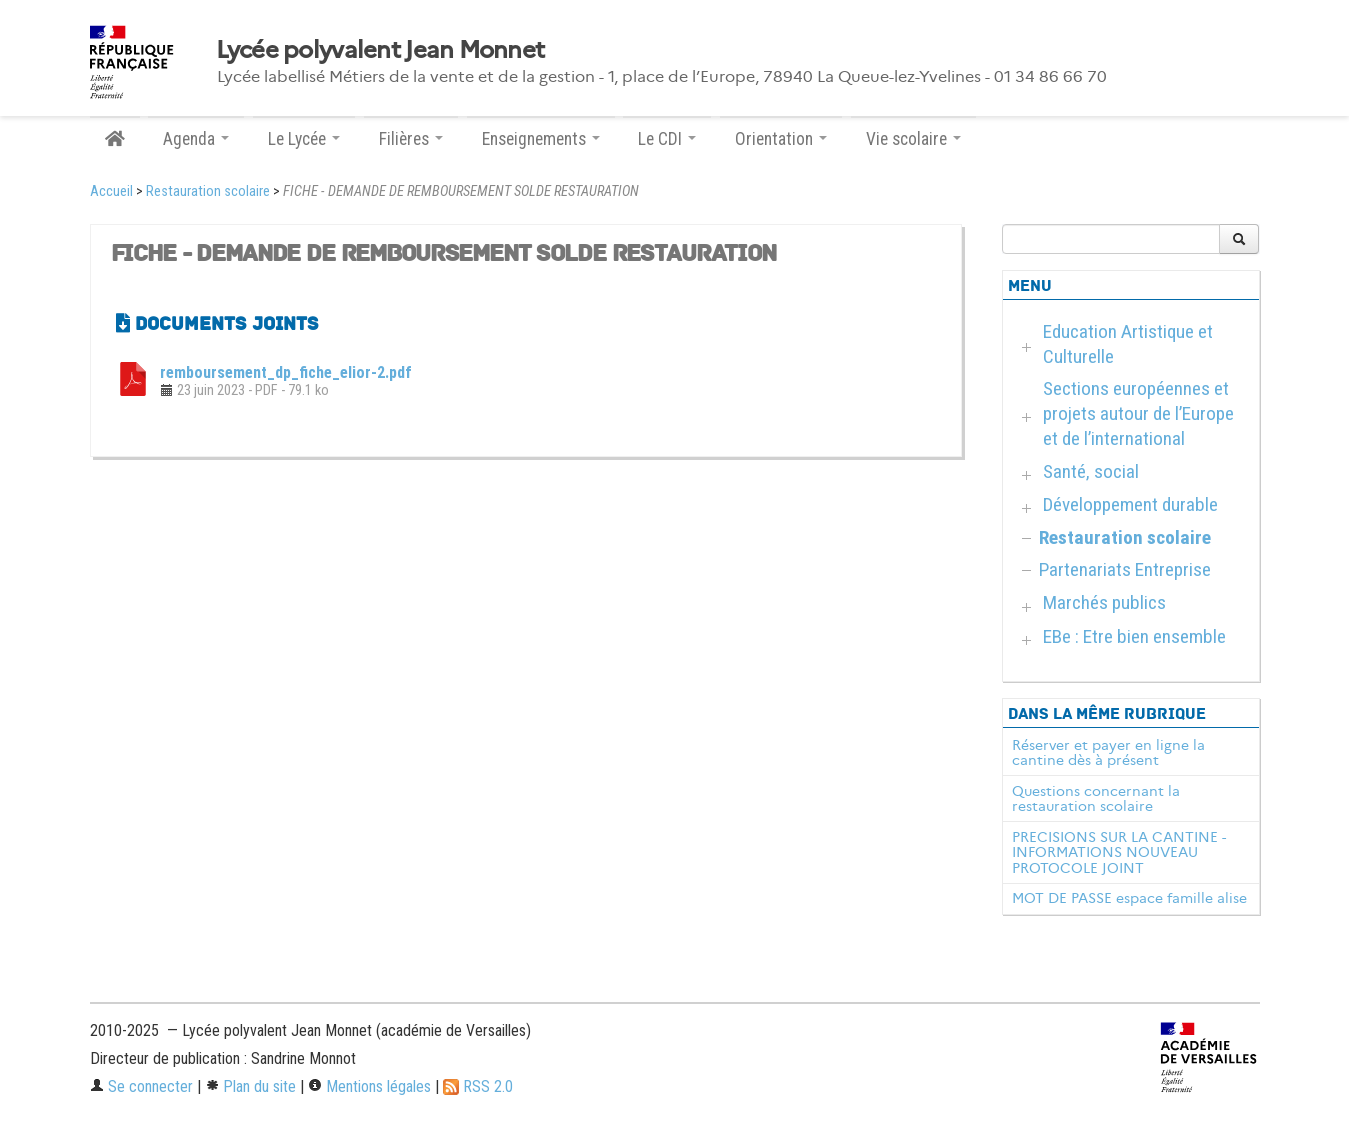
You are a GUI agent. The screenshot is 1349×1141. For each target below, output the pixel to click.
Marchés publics (1104, 602)
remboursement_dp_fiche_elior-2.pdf (286, 372)
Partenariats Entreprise (1125, 569)
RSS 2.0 (478, 1086)
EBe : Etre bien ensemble (1134, 636)
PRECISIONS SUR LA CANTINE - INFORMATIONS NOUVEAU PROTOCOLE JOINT (1119, 853)
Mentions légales (369, 1086)
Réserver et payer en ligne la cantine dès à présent (1108, 753)
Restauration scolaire (208, 191)
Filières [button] (411, 139)
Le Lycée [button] (304, 139)
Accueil (111, 191)
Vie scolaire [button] (913, 139)
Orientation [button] (781, 139)
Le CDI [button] (667, 139)
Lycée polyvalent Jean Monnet (380, 50)
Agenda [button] (196, 139)
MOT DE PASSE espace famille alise (1129, 898)
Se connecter (141, 1086)
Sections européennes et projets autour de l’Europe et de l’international (1138, 413)
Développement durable (1130, 504)
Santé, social (1091, 471)
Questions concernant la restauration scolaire (1096, 799)
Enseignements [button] (541, 139)
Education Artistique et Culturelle (1128, 344)
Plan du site (250, 1086)
